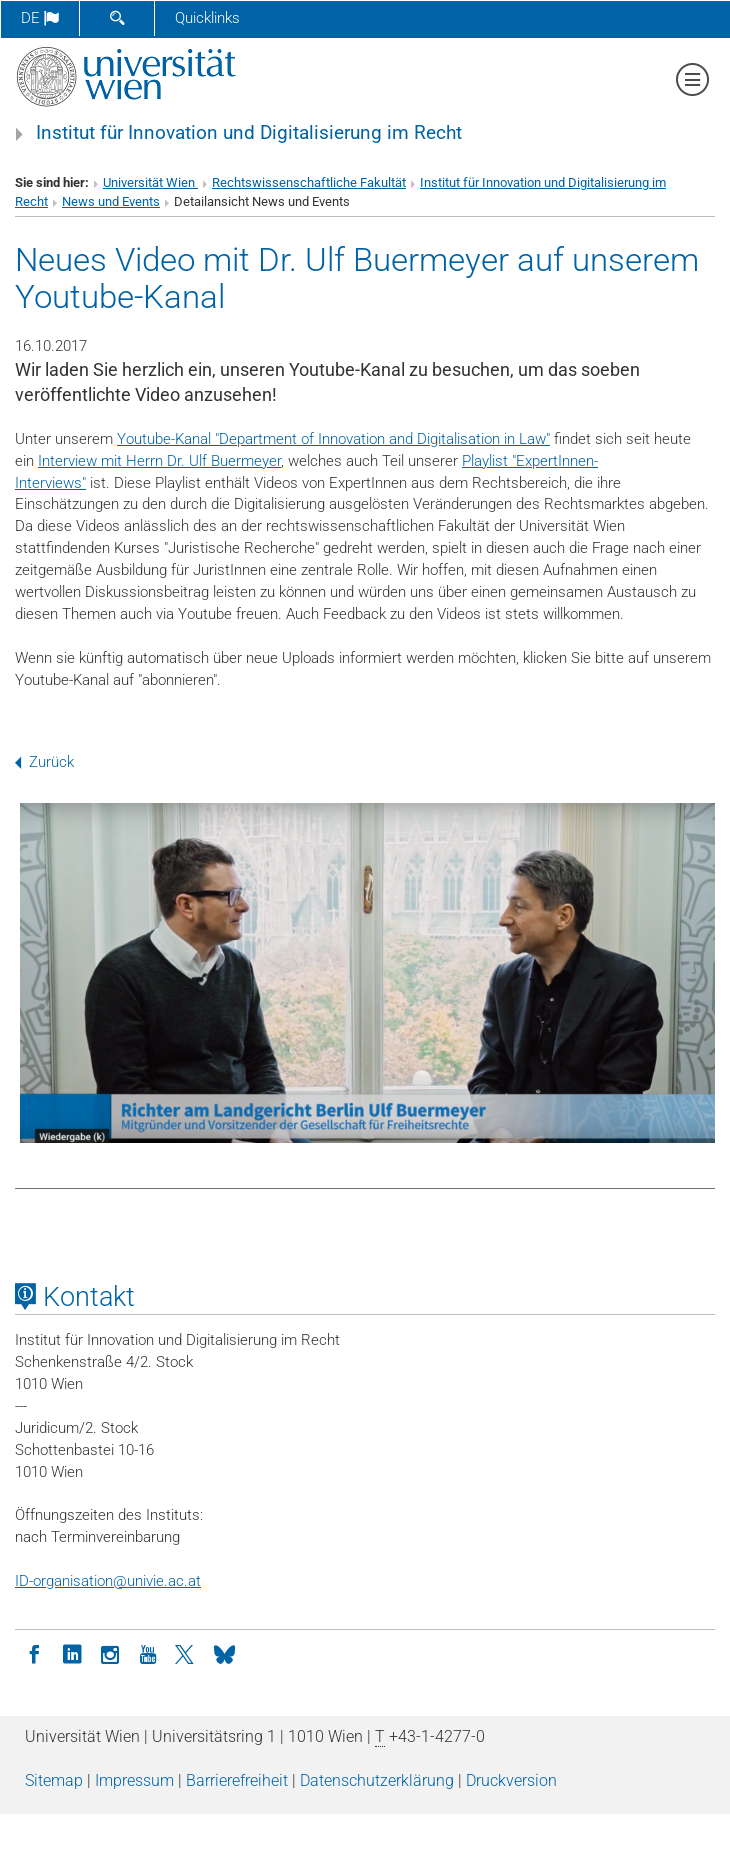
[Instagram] (110, 1653)
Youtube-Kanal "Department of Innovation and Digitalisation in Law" (333, 439)
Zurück (44, 762)
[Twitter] (186, 1653)
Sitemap (54, 1780)
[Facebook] (34, 1653)
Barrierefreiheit (237, 1780)
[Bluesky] (224, 1653)
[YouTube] (148, 1653)
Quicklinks (207, 18)
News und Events (111, 201)
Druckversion (511, 1780)
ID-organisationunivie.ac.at (108, 1581)
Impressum (134, 1780)
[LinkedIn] (72, 1653)
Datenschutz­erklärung (377, 1780)
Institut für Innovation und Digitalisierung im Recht (249, 133)
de (40, 18)
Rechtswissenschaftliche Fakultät (309, 182)
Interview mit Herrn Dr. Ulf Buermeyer (159, 461)
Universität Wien (150, 182)
